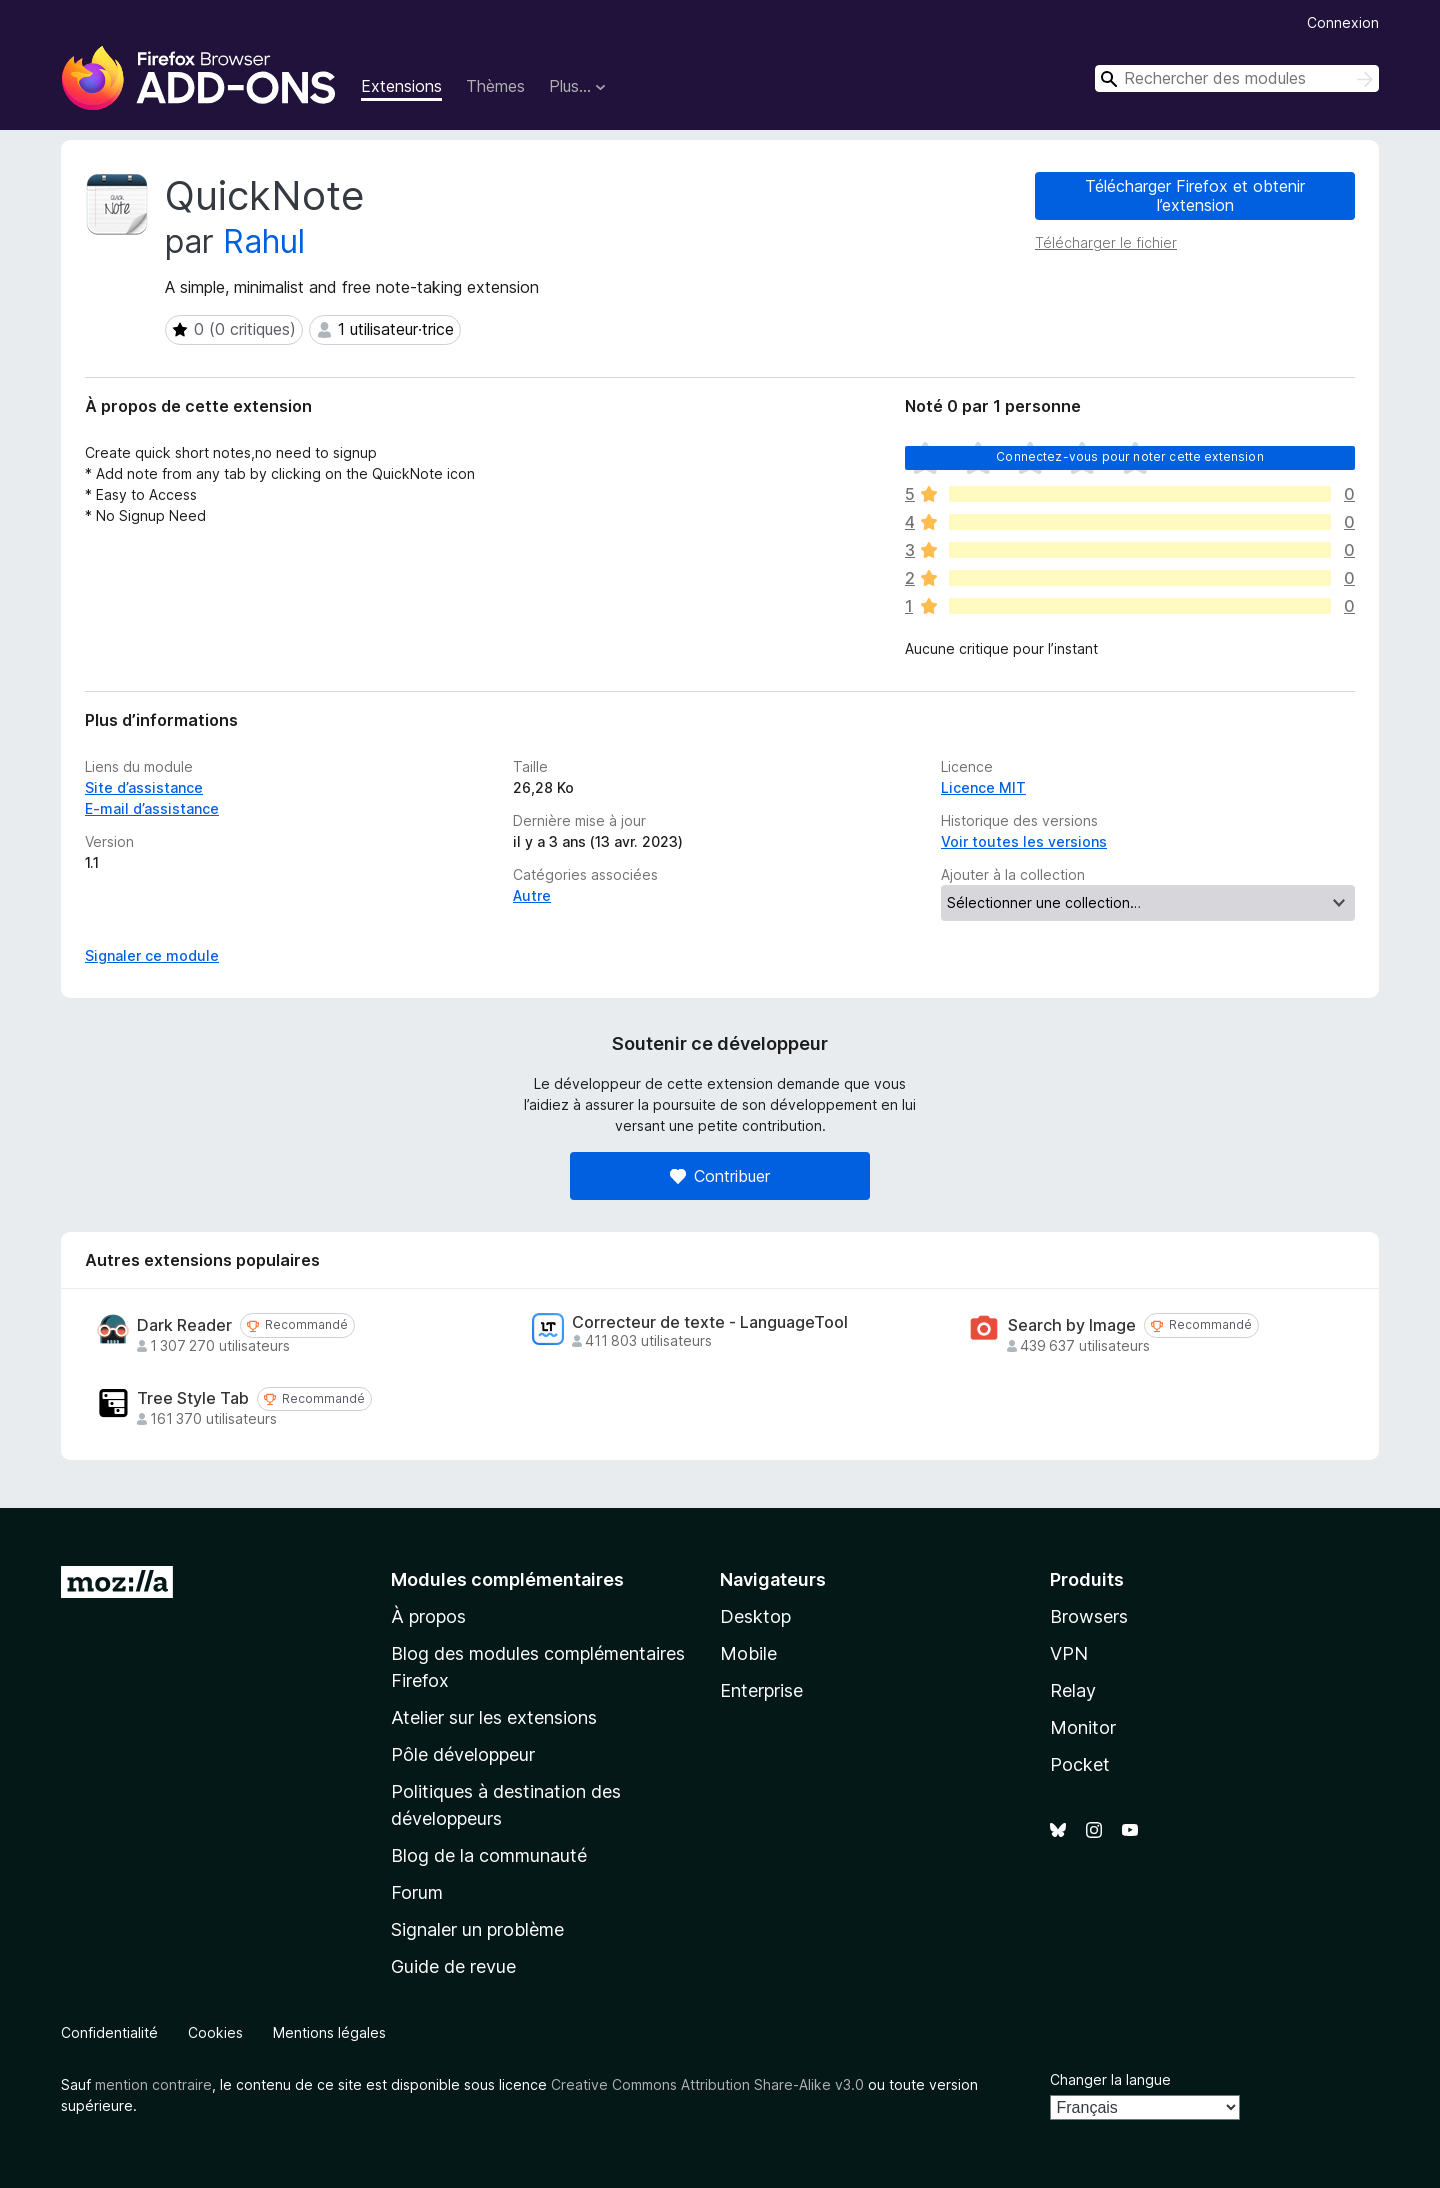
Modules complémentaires (507, 1579)
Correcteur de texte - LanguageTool (710, 1322)
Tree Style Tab (193, 1398)
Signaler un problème (477, 1929)
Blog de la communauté (489, 1855)
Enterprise (761, 1690)
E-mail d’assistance (152, 808)
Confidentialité (109, 2032)
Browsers (1089, 1616)
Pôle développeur (463, 1754)
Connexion (1343, 22)
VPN (1069, 1653)
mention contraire (153, 2084)
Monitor (1083, 1727)
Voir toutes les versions (1024, 841)
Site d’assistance (144, 787)
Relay (1073, 1690)
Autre (532, 895)
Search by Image (1072, 1325)
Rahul (264, 241)
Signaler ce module (152, 955)
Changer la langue (1110, 2079)
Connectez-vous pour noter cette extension (1130, 456)
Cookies (215, 2032)
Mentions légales (329, 2032)
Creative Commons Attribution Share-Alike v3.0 (707, 2084)
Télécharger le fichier (1106, 242)
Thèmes (495, 86)
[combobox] (1237, 78)
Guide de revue (453, 1966)
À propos (428, 1616)
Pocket (1080, 1764)
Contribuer (720, 1176)
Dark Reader (184, 1325)
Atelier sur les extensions (494, 1717)
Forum (417, 1892)
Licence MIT (983, 787)
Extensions (401, 86)
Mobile (748, 1653)
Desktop (755, 1616)
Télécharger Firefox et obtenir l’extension (1195, 195)
